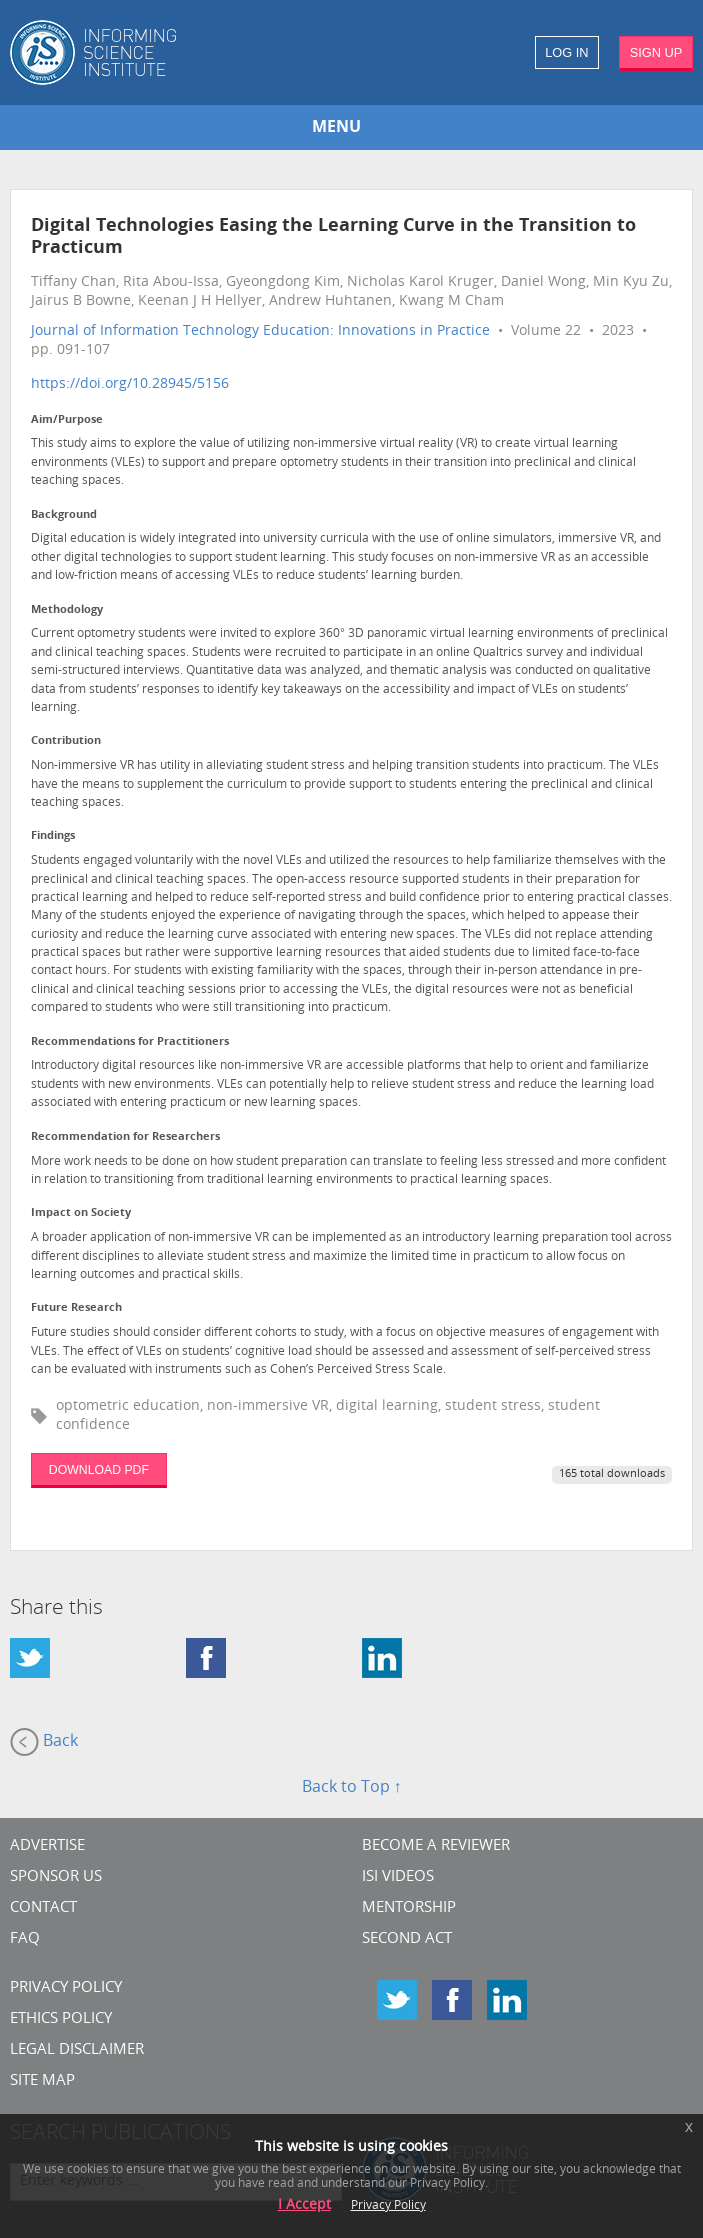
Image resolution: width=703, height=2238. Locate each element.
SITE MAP (42, 2081)
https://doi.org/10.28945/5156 (130, 384)
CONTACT (43, 1908)
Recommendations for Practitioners (130, 1042)
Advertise (47, 1846)
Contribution (66, 741)
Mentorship (409, 1908)
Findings (53, 836)
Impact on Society (81, 1213)
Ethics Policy (61, 2019)
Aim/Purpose (67, 420)
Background (64, 515)
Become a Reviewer (436, 1846)
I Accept (304, 2205)
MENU (336, 128)
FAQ (25, 1939)
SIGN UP (656, 52)
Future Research (76, 1308)
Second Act (407, 1939)
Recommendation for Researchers (125, 1137)
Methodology (67, 610)
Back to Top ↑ (352, 1788)
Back (44, 1742)
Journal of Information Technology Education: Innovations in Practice (260, 331)
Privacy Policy (66, 1988)
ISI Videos (398, 1877)
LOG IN (566, 52)
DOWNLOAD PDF (99, 1470)
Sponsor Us (56, 1877)
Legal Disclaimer (77, 2050)
